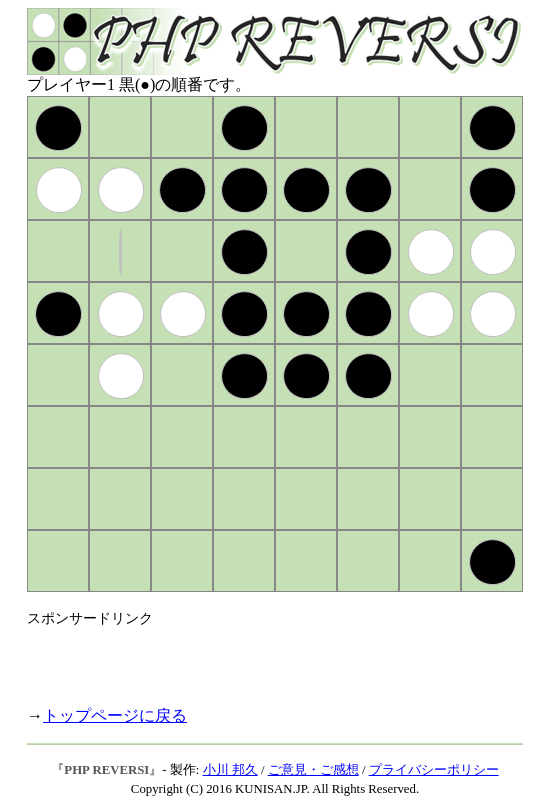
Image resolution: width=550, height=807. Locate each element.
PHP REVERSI (106, 770)
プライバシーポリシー (434, 770)
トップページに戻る (115, 715)
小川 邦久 (230, 770)
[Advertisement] (261, 658)
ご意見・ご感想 (313, 770)
